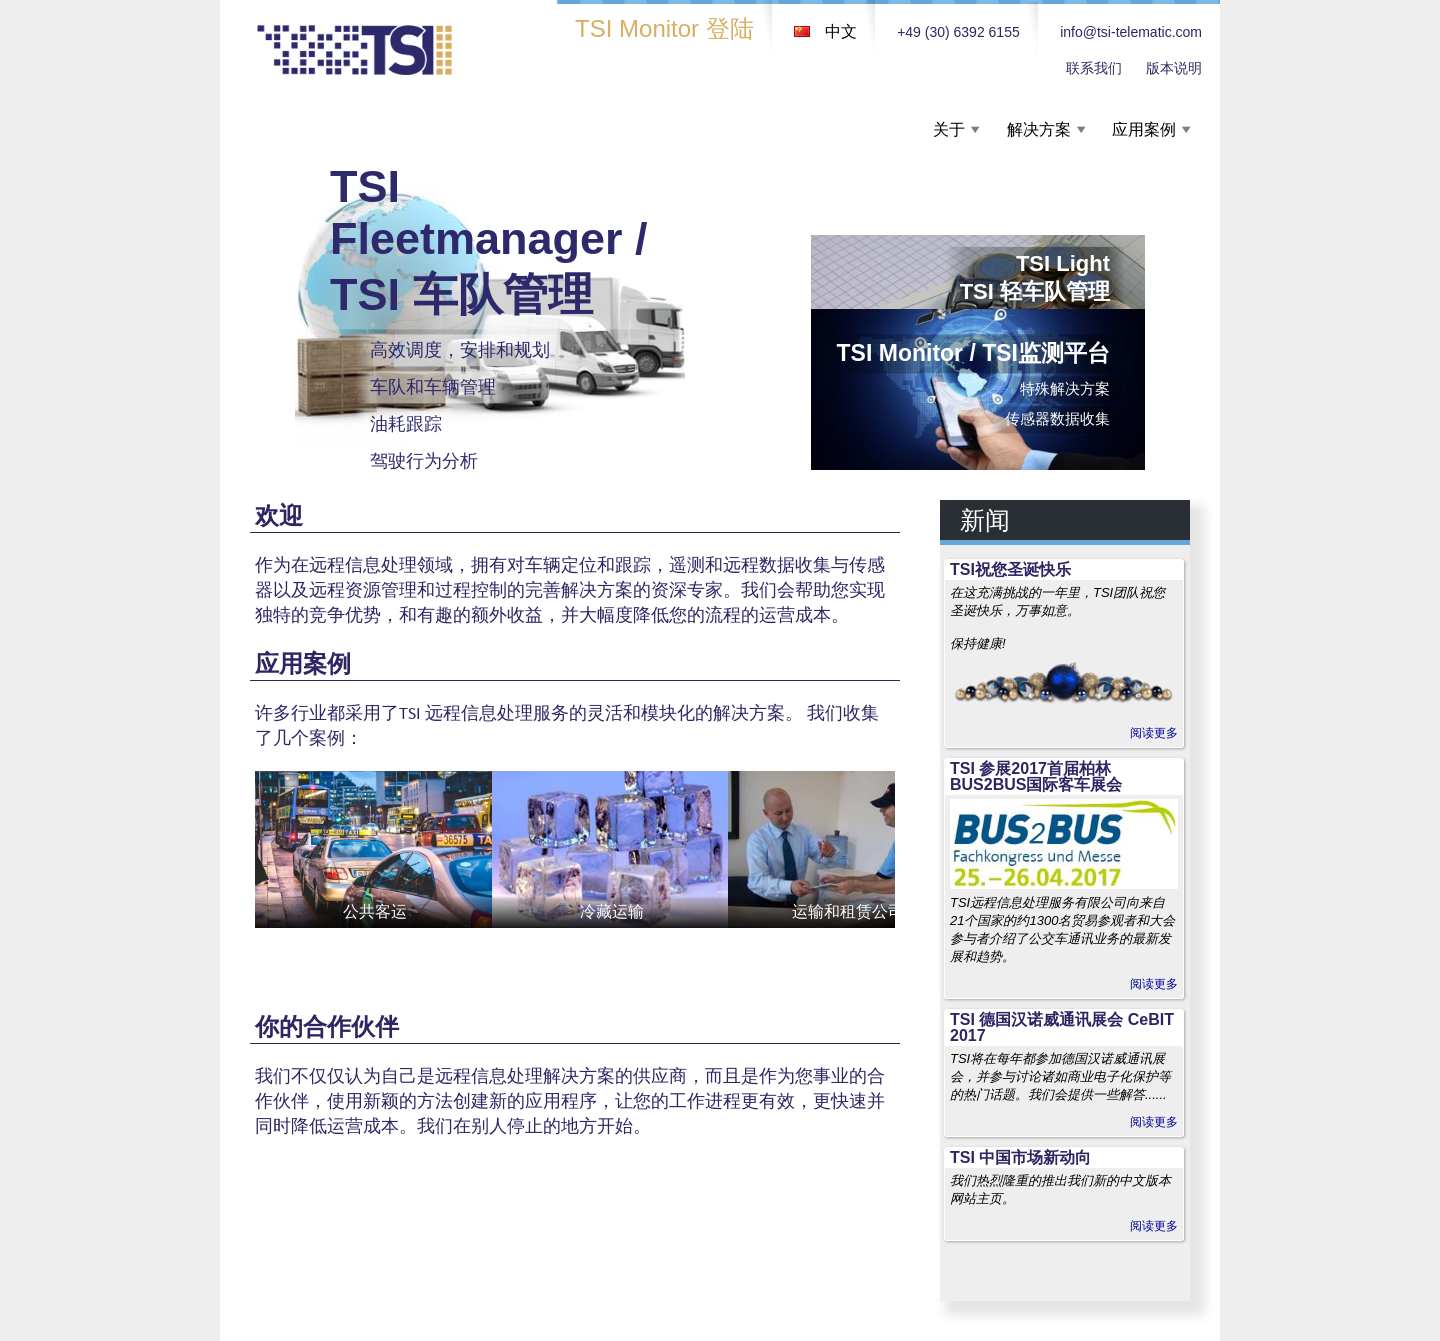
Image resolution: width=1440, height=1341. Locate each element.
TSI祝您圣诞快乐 (1010, 569)
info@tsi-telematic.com (1131, 32)
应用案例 (1144, 129)
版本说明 (1174, 68)
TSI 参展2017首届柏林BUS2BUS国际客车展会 (1036, 776)
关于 (949, 129)
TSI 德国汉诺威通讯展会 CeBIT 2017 (1062, 1027)
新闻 (985, 520)
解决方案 (1039, 129)
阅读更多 (1154, 733)
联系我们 (1094, 68)
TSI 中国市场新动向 (1020, 1157)
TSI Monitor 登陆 (664, 28)
